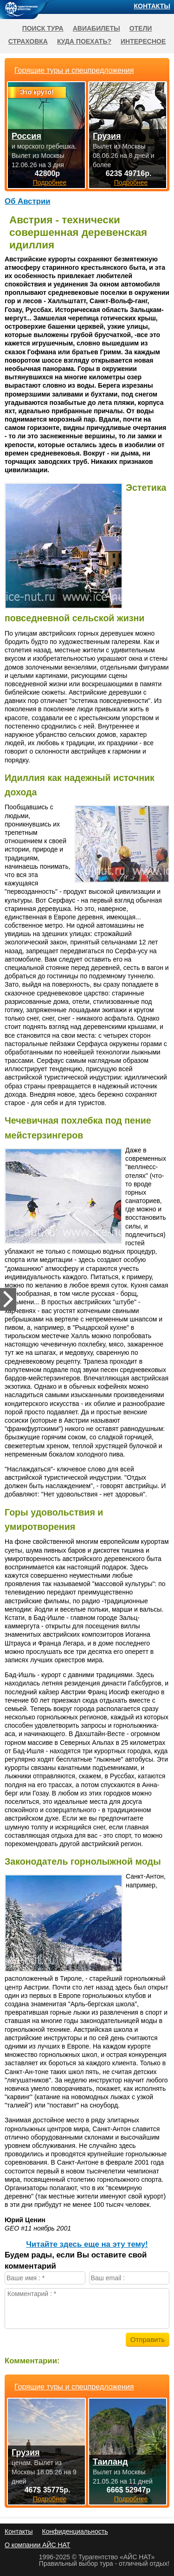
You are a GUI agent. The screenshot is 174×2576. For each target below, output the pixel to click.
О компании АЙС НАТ (37, 2545)
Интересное (143, 41)
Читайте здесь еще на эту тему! (87, 2244)
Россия (26, 136)
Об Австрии (28, 201)
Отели (140, 28)
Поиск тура (43, 28)
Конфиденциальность (75, 2531)
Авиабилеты (96, 28)
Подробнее (50, 2499)
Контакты (152, 6)
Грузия (26, 2452)
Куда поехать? (84, 41)
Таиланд (110, 2461)
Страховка (28, 41)
